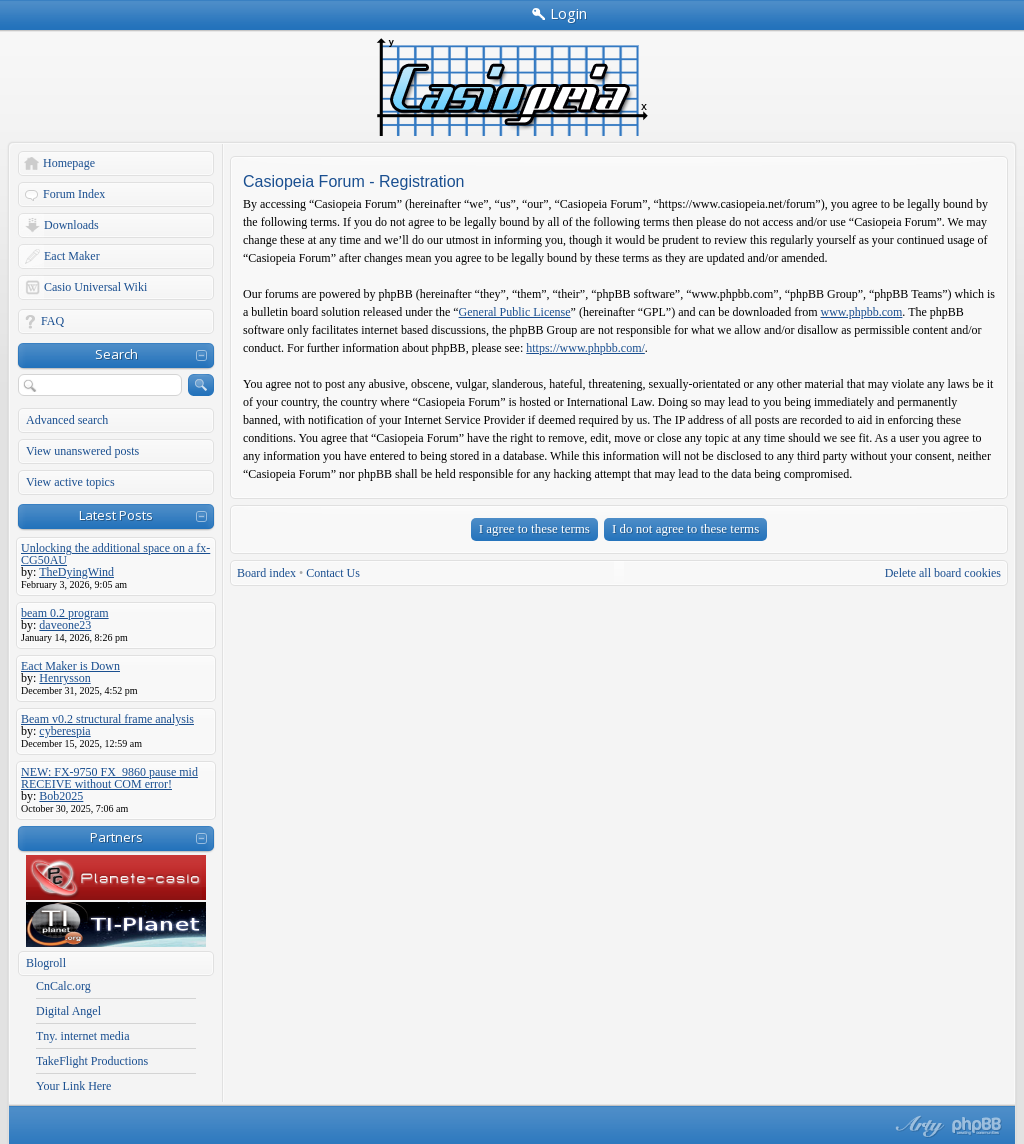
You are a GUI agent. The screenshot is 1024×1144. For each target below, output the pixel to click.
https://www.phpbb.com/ (585, 348)
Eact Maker (72, 256)
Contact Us (333, 573)
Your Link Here (73, 1086)
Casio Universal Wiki (95, 287)
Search (116, 354)
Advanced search (67, 420)
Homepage (69, 163)
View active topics (70, 482)
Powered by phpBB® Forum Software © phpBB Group (977, 1126)
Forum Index (74, 194)
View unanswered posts (82, 451)
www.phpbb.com (861, 312)
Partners (116, 837)
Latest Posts (116, 515)
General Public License (515, 312)
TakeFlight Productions (92, 1061)
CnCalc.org (63, 986)
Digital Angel (68, 1011)
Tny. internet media (83, 1036)
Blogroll (46, 963)
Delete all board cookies (943, 573)
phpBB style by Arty (917, 1126)
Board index (266, 573)
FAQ (52, 321)
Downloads (71, 225)
